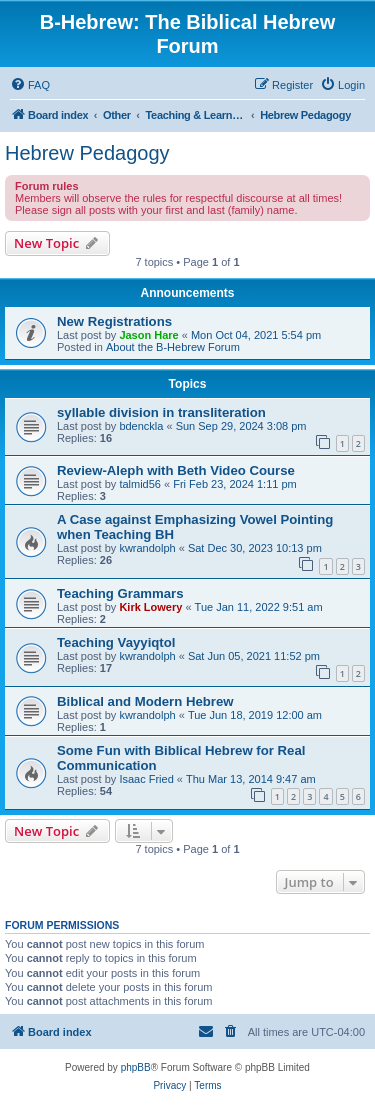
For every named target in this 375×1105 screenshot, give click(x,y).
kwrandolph (147, 548)
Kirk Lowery (150, 607)
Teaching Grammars (120, 593)
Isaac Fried (146, 779)
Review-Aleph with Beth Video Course (176, 470)
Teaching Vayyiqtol (116, 642)
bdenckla (141, 426)
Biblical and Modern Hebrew (145, 701)
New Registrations (114, 321)
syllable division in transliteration (161, 412)
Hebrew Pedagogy (87, 153)
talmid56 (140, 484)
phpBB (136, 1067)
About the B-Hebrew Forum (173, 347)
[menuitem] (30, 85)
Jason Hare (148, 335)
